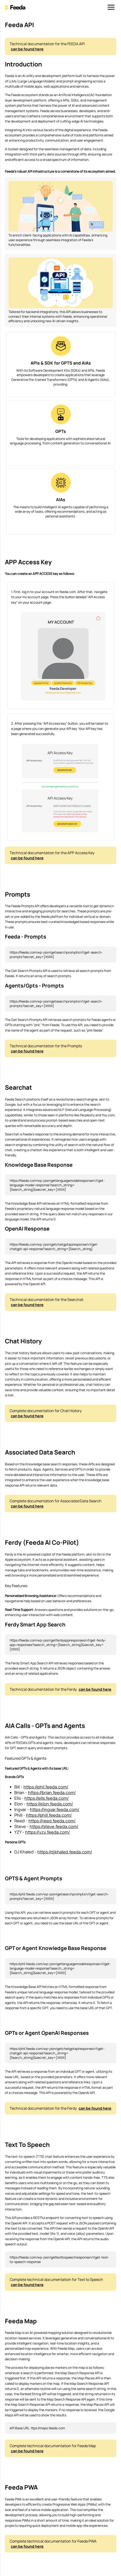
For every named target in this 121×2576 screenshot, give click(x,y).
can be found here (27, 49)
